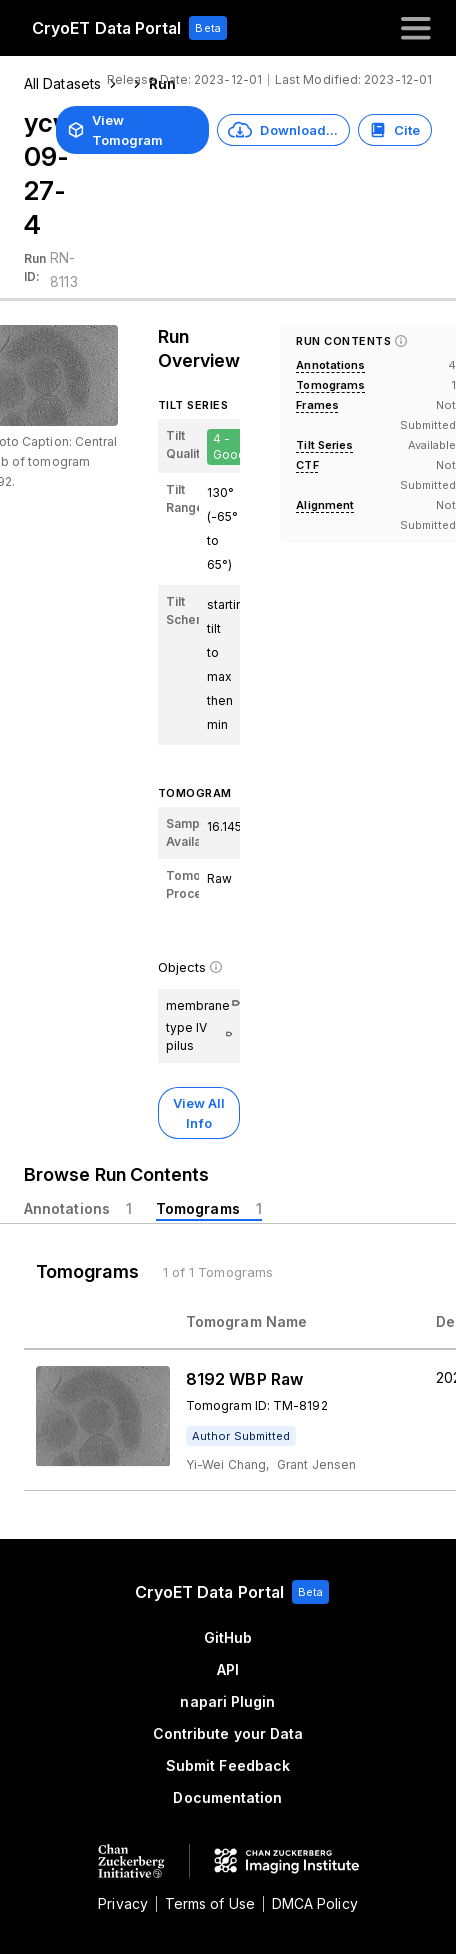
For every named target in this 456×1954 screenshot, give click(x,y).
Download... (283, 130)
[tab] (78, 1209)
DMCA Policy (315, 1903)
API (228, 1669)
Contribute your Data (228, 1733)
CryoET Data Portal (106, 28)
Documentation (227, 1797)
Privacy (123, 1903)
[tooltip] (241, 1436)
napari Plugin (227, 1701)
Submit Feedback (228, 1765)
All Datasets (62, 83)
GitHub (228, 1637)
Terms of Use (210, 1903)
